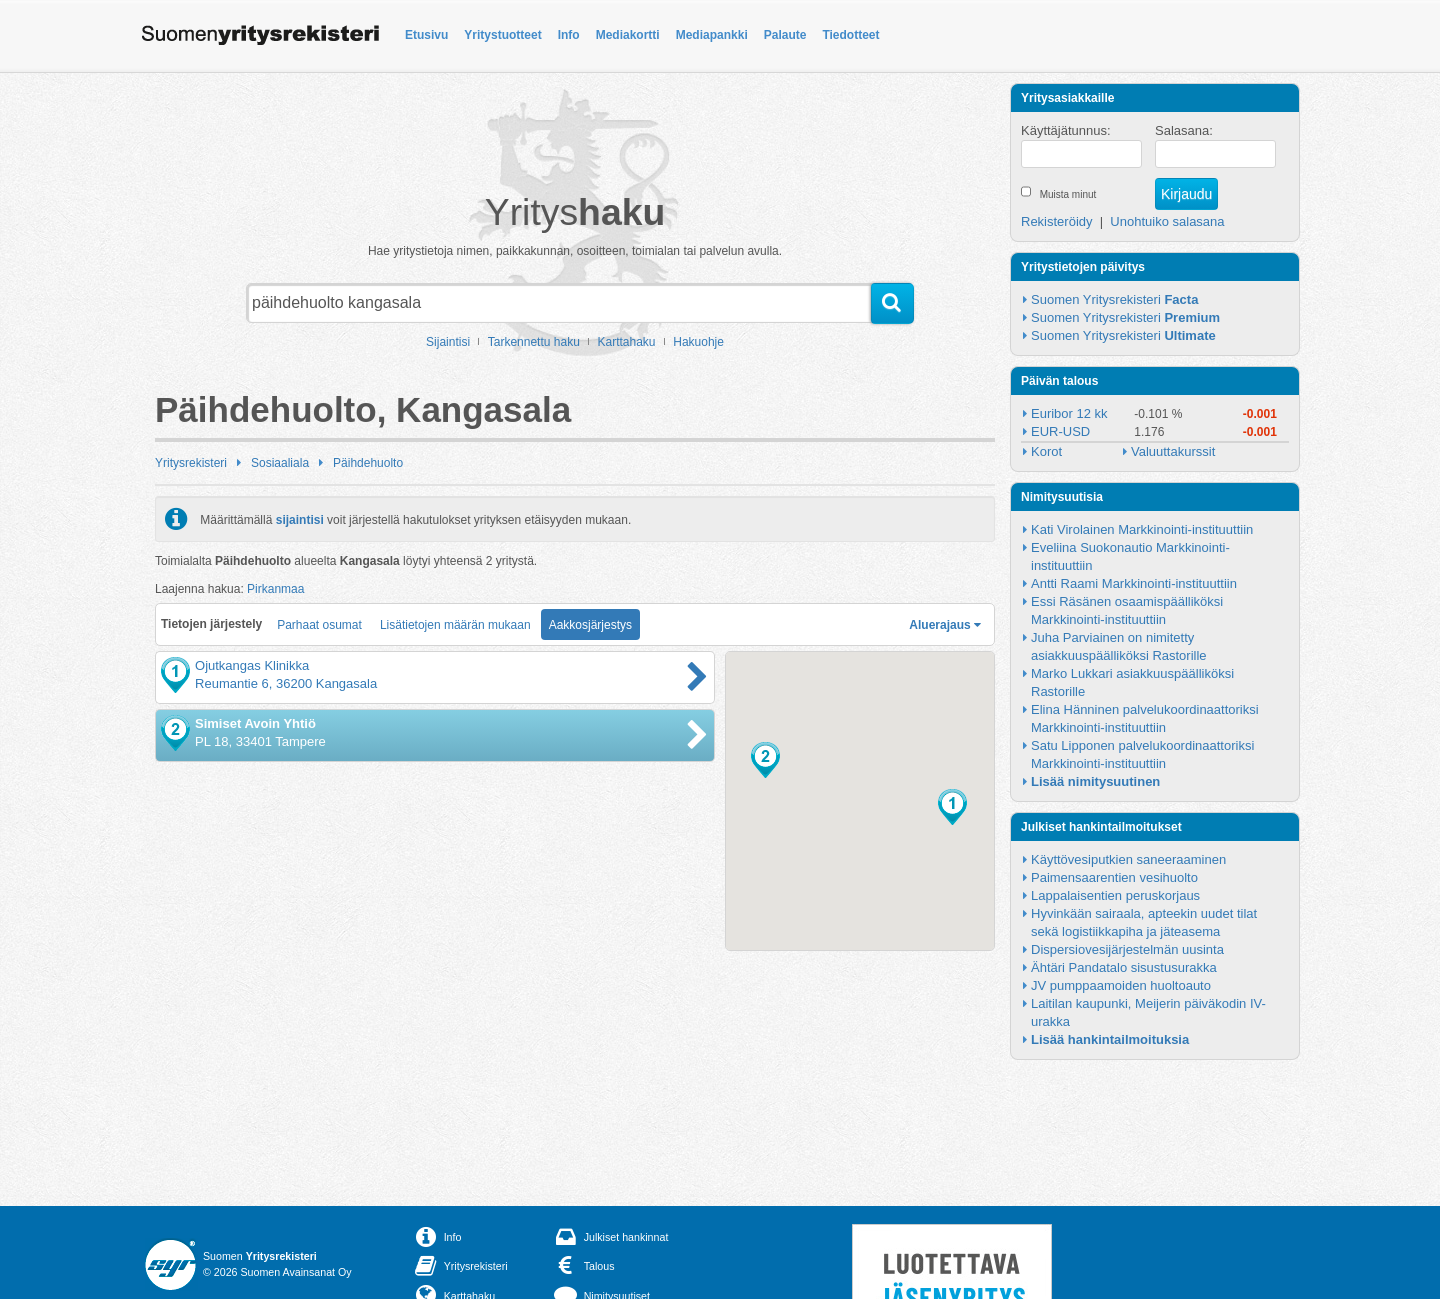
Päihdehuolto (368, 463)
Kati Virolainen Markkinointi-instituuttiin (1142, 529)
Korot (1046, 451)
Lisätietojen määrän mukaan (455, 625)
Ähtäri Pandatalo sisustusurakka (1124, 967)
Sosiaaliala (280, 463)
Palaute (785, 35)
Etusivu (426, 35)
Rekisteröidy (1057, 221)
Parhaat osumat (319, 625)
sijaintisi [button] (300, 519)
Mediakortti (628, 35)
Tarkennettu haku (534, 342)
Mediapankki (712, 35)
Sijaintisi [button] (448, 342)
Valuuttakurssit (1173, 451)
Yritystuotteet (502, 35)
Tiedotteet (850, 35)
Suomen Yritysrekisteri (1114, 299)
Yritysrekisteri (191, 463)
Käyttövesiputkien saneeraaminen (1128, 859)
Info (569, 35)
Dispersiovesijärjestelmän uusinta (1127, 949)
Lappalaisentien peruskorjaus (1115, 895)
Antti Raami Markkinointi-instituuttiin (1134, 583)
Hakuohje (698, 342)
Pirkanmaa (275, 589)
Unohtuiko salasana (1167, 221)
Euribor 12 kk (1069, 413)
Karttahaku (627, 342)
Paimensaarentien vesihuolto (1114, 877)
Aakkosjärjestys (590, 625)
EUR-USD (1060, 431)
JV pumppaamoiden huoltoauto (1121, 985)
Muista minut (1068, 194)
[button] (952, 807)
